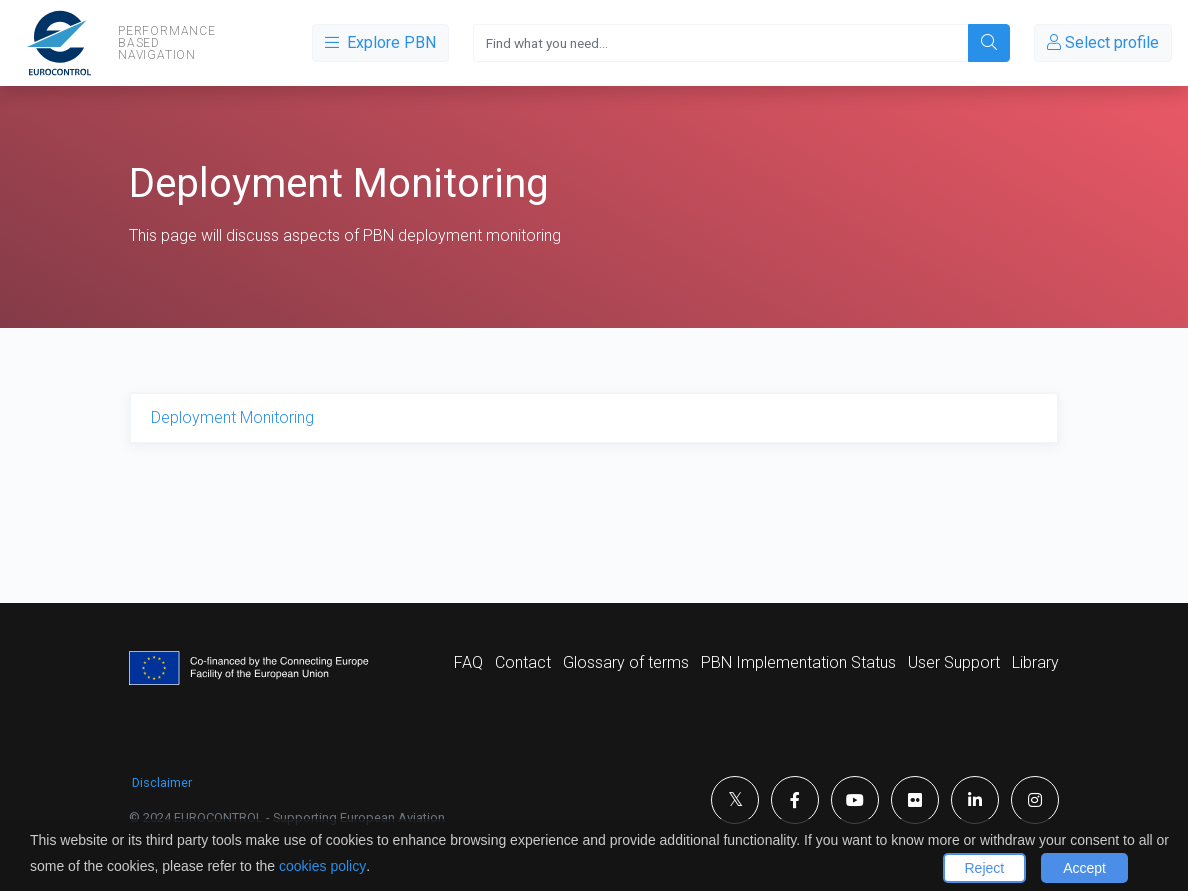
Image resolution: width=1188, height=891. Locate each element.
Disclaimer (162, 782)
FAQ (468, 662)
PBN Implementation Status (798, 662)
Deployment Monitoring (232, 417)
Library (1035, 662)
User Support (954, 662)
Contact (523, 662)
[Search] (721, 43)
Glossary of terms (626, 662)
